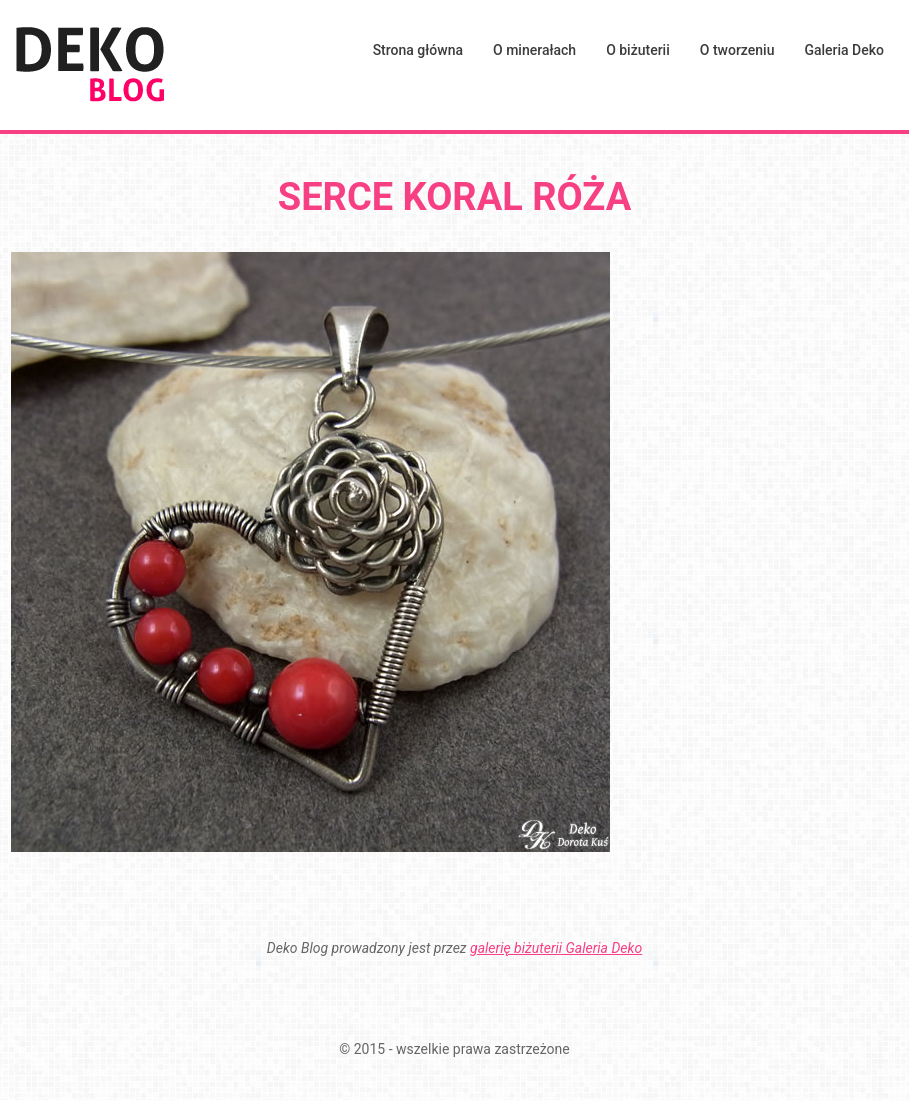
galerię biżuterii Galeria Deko (556, 948)
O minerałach (534, 50)
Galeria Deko (844, 50)
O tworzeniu (737, 50)
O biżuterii (638, 50)
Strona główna (418, 50)
